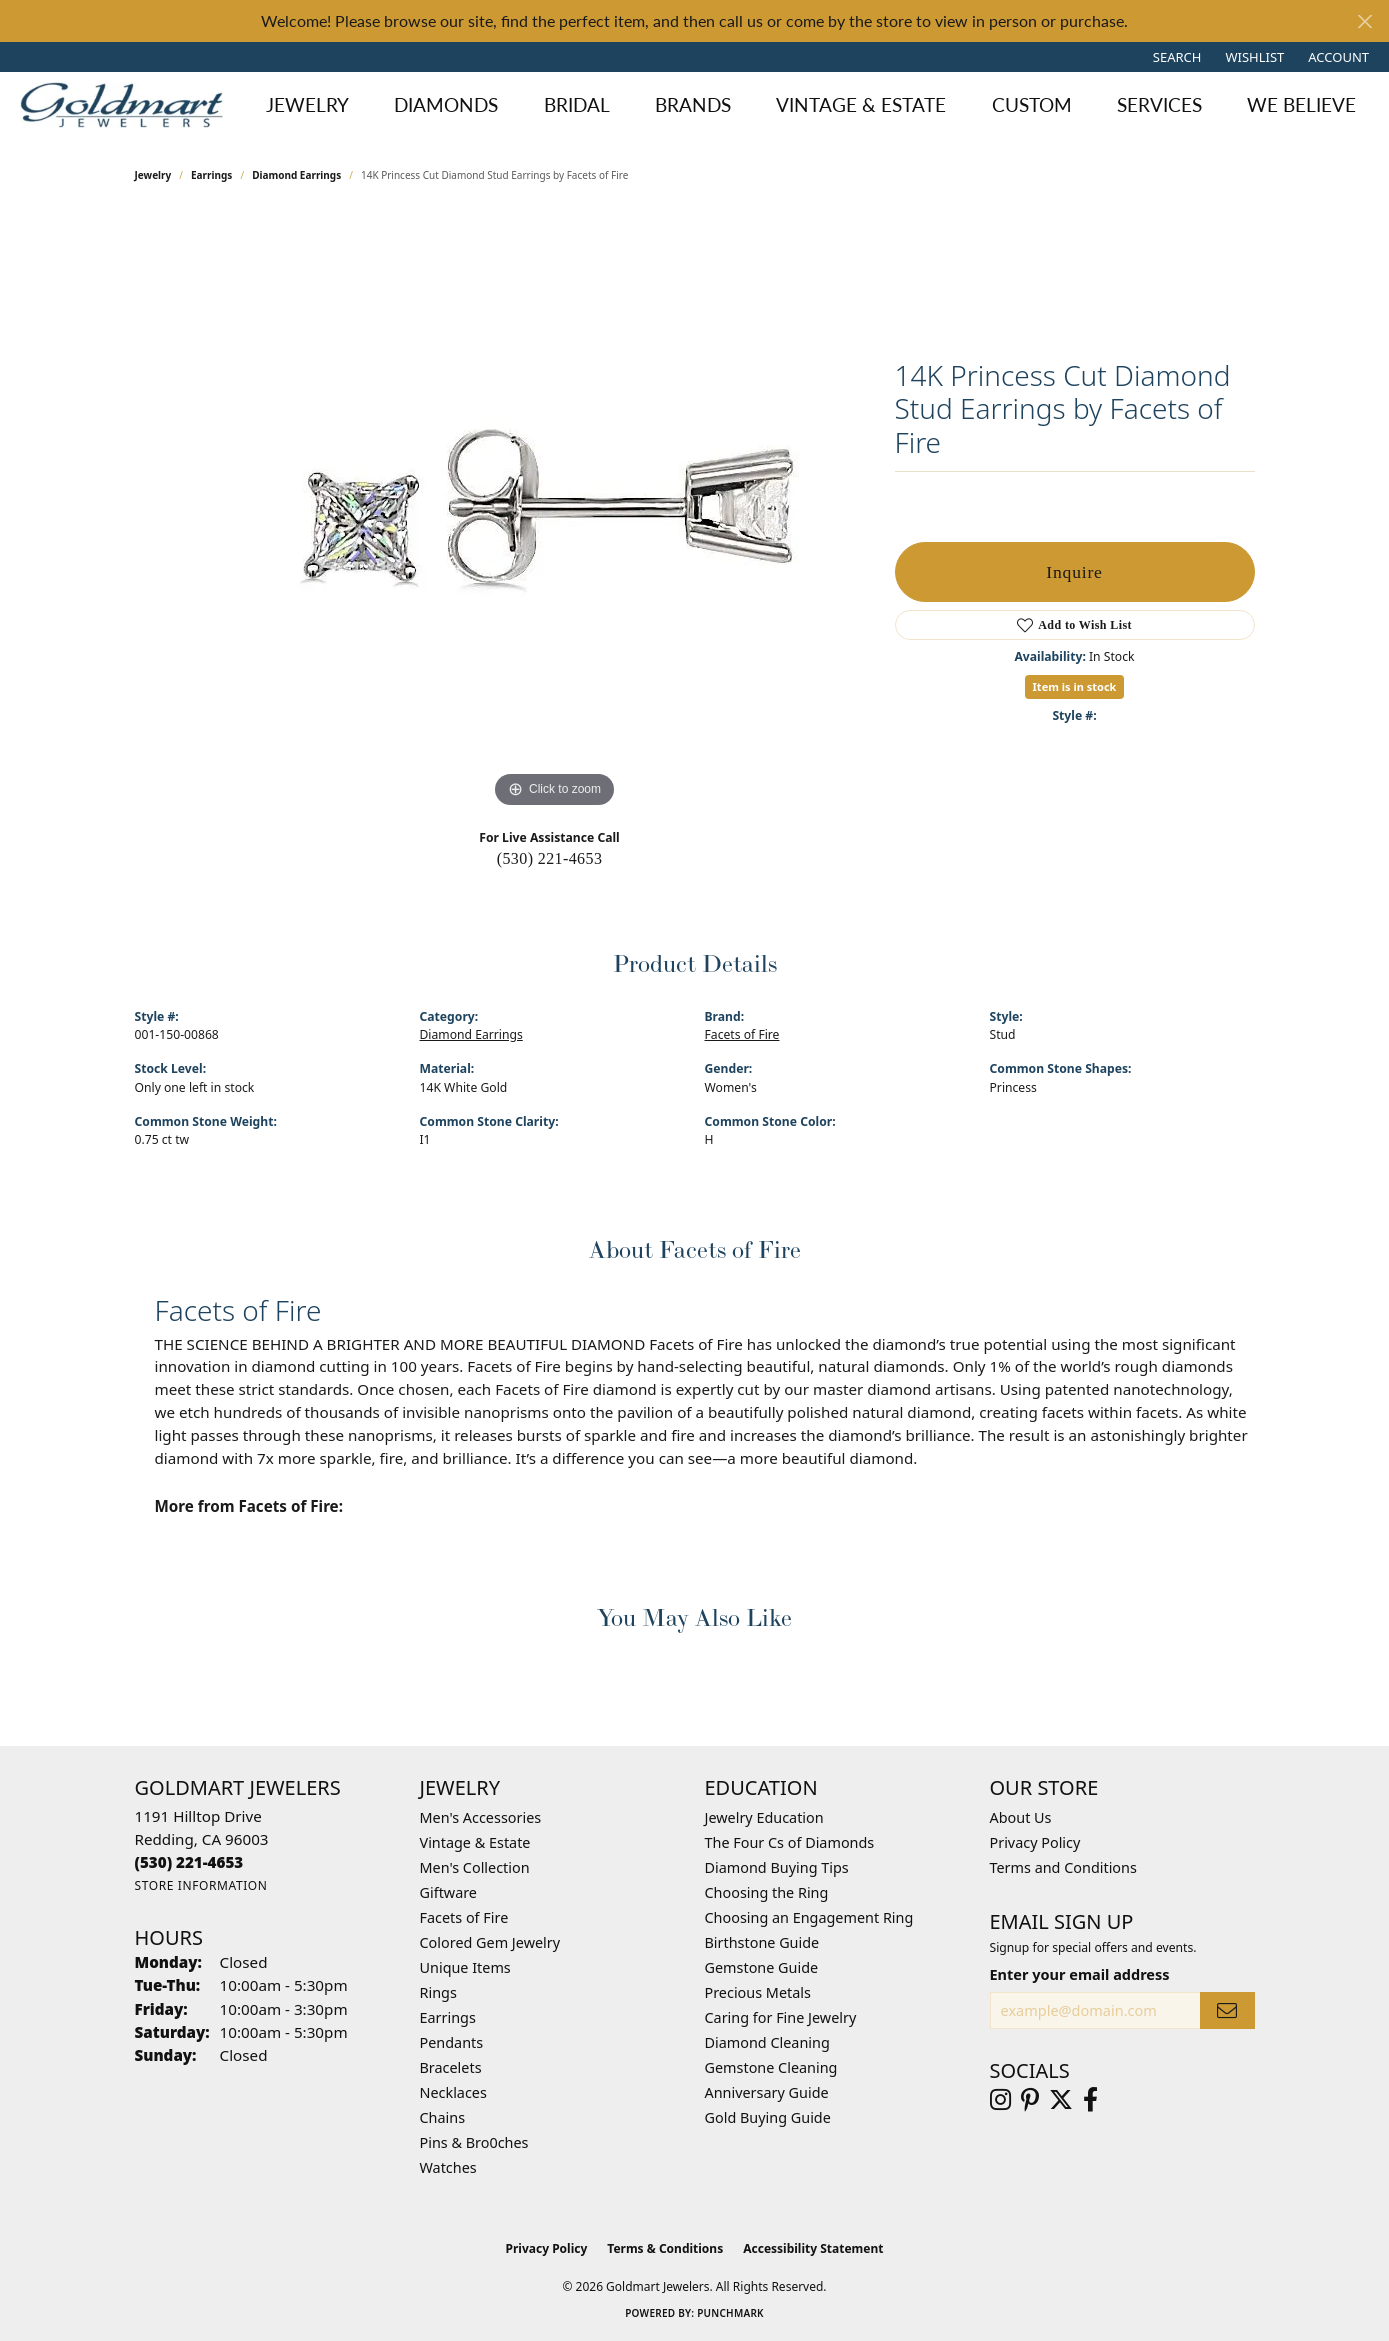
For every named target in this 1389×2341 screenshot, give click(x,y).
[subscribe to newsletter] (1227, 2010)
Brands (693, 104)
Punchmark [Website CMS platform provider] (730, 2313)
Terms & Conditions (665, 2248)
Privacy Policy (1035, 1842)
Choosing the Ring (767, 1892)
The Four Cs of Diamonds (790, 1842)
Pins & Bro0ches (474, 2142)
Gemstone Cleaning (771, 2067)
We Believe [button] (1301, 104)
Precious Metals (758, 1992)
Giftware (449, 1892)
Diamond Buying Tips (777, 1867)
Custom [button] (1032, 104)
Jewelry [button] (307, 104)
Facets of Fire (742, 1034)
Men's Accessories (481, 1817)
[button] (1175, 57)
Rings (438, 1992)
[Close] (1364, 21)
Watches (448, 2167)
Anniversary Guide (767, 2092)
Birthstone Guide (762, 1942)
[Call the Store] (189, 1862)
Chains (443, 2117)
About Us (1021, 1817)
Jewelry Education (764, 1817)
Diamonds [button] (446, 104)
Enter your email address (1080, 1974)
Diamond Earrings (296, 175)
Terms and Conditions (1063, 1867)
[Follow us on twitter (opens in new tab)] (1061, 2100)
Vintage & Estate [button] (861, 104)
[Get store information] (201, 1885)
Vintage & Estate (475, 1842)
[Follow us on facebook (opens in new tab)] (1090, 2100)
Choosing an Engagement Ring (809, 1917)
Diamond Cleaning (767, 2042)
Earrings (211, 175)
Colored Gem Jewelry (490, 1942)
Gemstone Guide (762, 1967)
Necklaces (453, 2092)
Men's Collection (475, 1867)
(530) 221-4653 (550, 858)
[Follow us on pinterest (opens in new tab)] (1030, 2100)
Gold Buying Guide (768, 2117)
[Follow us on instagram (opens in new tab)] (1000, 2100)
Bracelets (451, 2067)
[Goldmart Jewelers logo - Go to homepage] (126, 104)
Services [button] (1159, 104)
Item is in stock (1075, 686)
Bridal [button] (577, 104)
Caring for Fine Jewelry (781, 2017)
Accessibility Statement (813, 2248)
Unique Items (465, 1967)
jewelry (153, 175)
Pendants (452, 2042)
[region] (555, 513)
